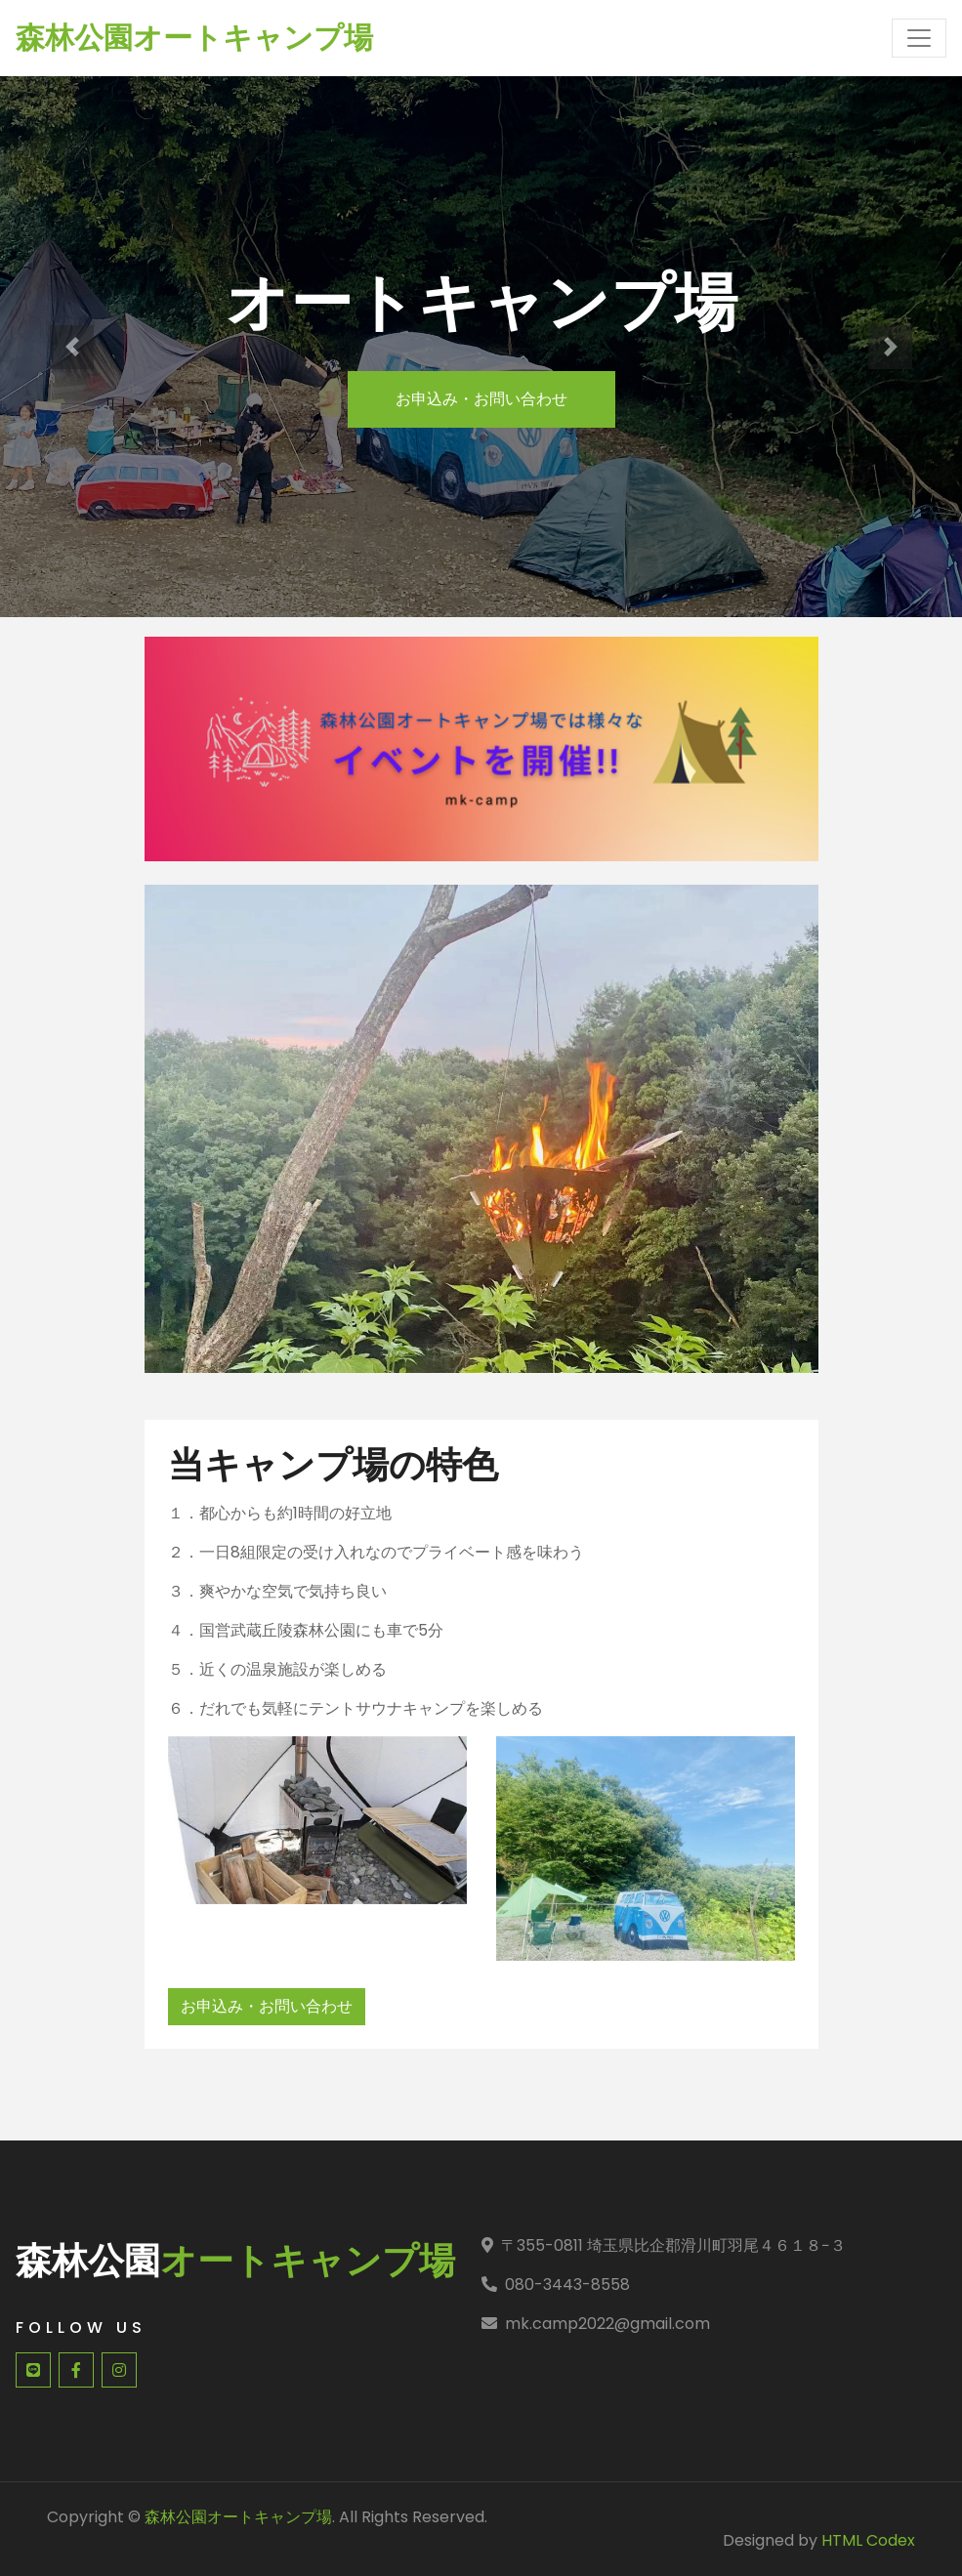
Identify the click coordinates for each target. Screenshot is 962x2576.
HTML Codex (868, 2540)
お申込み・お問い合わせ (481, 399)
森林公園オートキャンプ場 (238, 2517)
